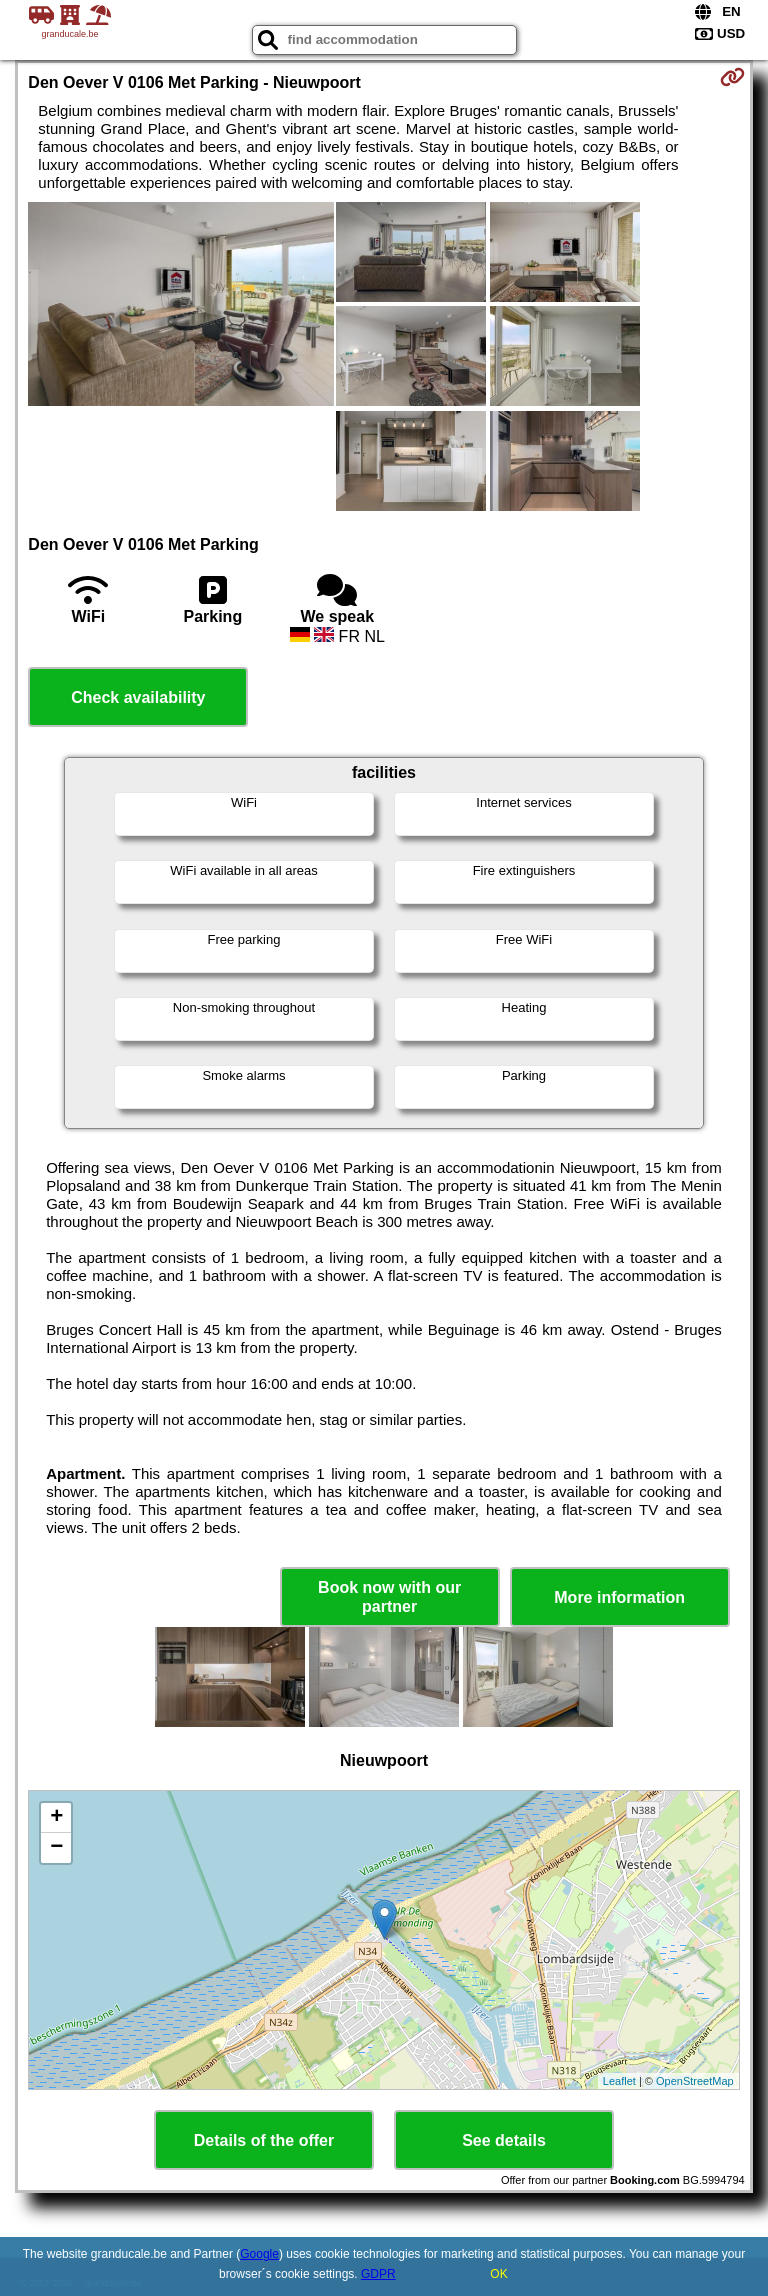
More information (619, 1597)
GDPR (378, 2274)
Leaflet (619, 2081)
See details (504, 2140)
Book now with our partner (389, 1597)
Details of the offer (264, 2140)
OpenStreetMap (695, 2081)
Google (259, 2254)
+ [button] (56, 1818)
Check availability (138, 697)
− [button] (56, 1848)
